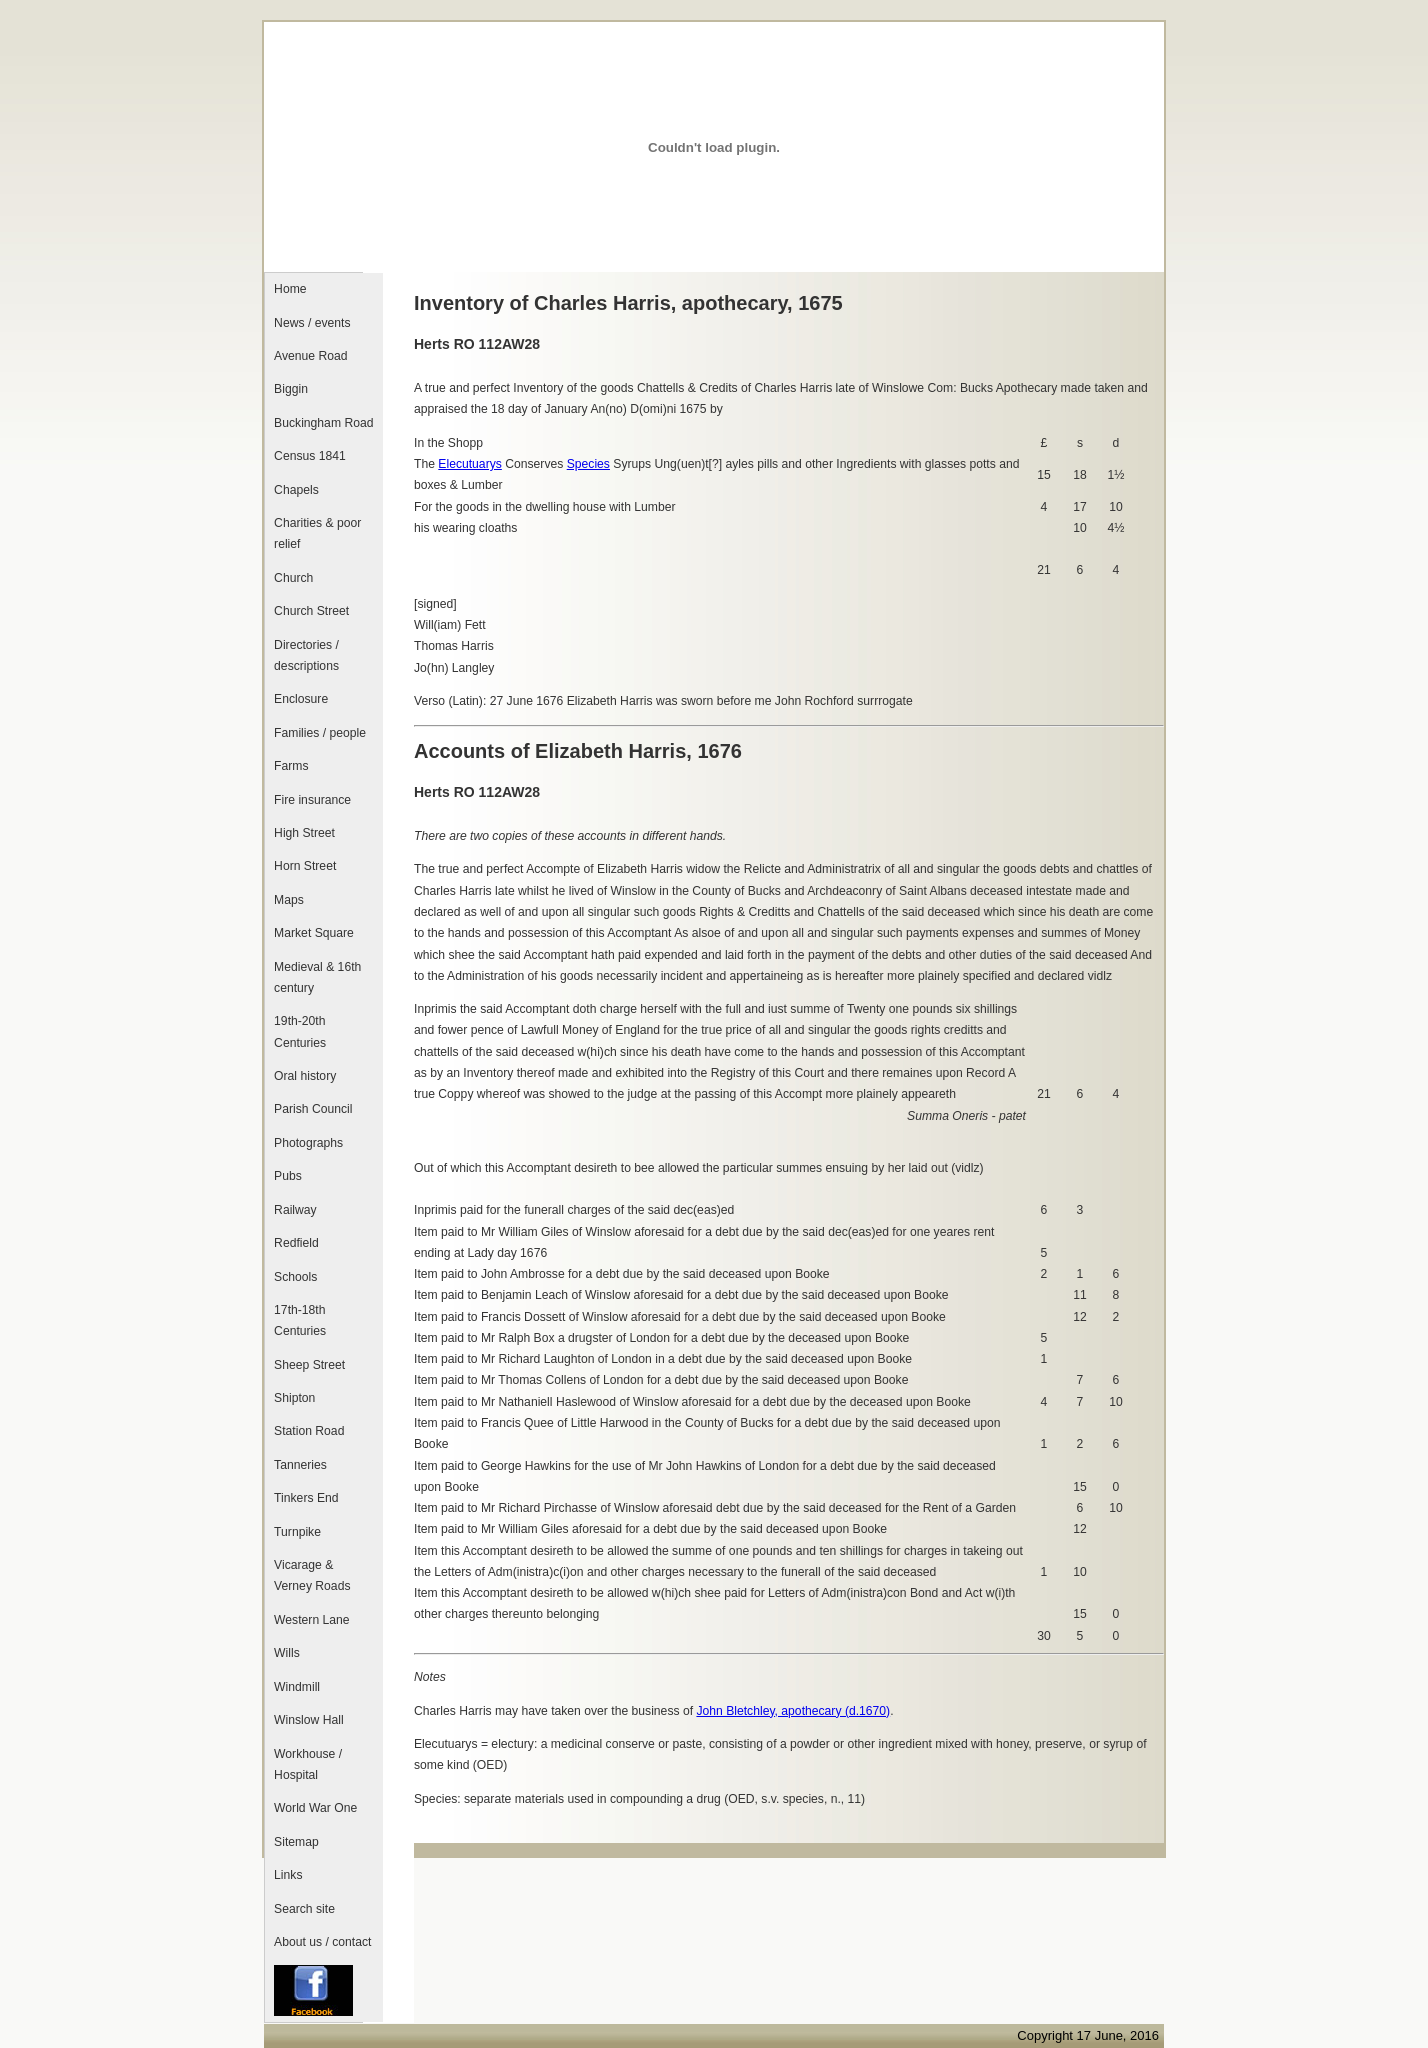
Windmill (297, 1687)
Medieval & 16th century (317, 977)
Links (288, 1875)
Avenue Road (310, 356)
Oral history (305, 1076)
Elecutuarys (470, 464)
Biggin (291, 389)
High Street (304, 833)
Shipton (294, 1398)
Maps (289, 900)
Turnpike (297, 1532)
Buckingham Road (323, 423)
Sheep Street (309, 1365)
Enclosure (301, 699)
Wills (287, 1653)
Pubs (288, 1176)
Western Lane (311, 1620)
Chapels (296, 490)
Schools (295, 1277)
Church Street (311, 611)
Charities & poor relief (317, 533)
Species (588, 464)
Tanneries (300, 1465)
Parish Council (313, 1109)
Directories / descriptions (306, 655)
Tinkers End (306, 1498)
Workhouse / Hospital (308, 1764)
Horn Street (305, 866)
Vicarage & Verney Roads (312, 1575)
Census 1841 (310, 456)
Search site (304, 1909)
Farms (291, 766)
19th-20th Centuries (300, 1031)
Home (290, 289)
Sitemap (296, 1842)
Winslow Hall (309, 1720)
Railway (295, 1210)
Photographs (308, 1143)
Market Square (314, 933)
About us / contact (322, 1942)
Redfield (296, 1243)
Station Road (309, 1431)
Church (293, 578)
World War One (315, 1808)
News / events (312, 323)
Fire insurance (312, 800)
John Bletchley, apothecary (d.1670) (793, 1711)
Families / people (320, 733)
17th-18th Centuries (300, 1320)
